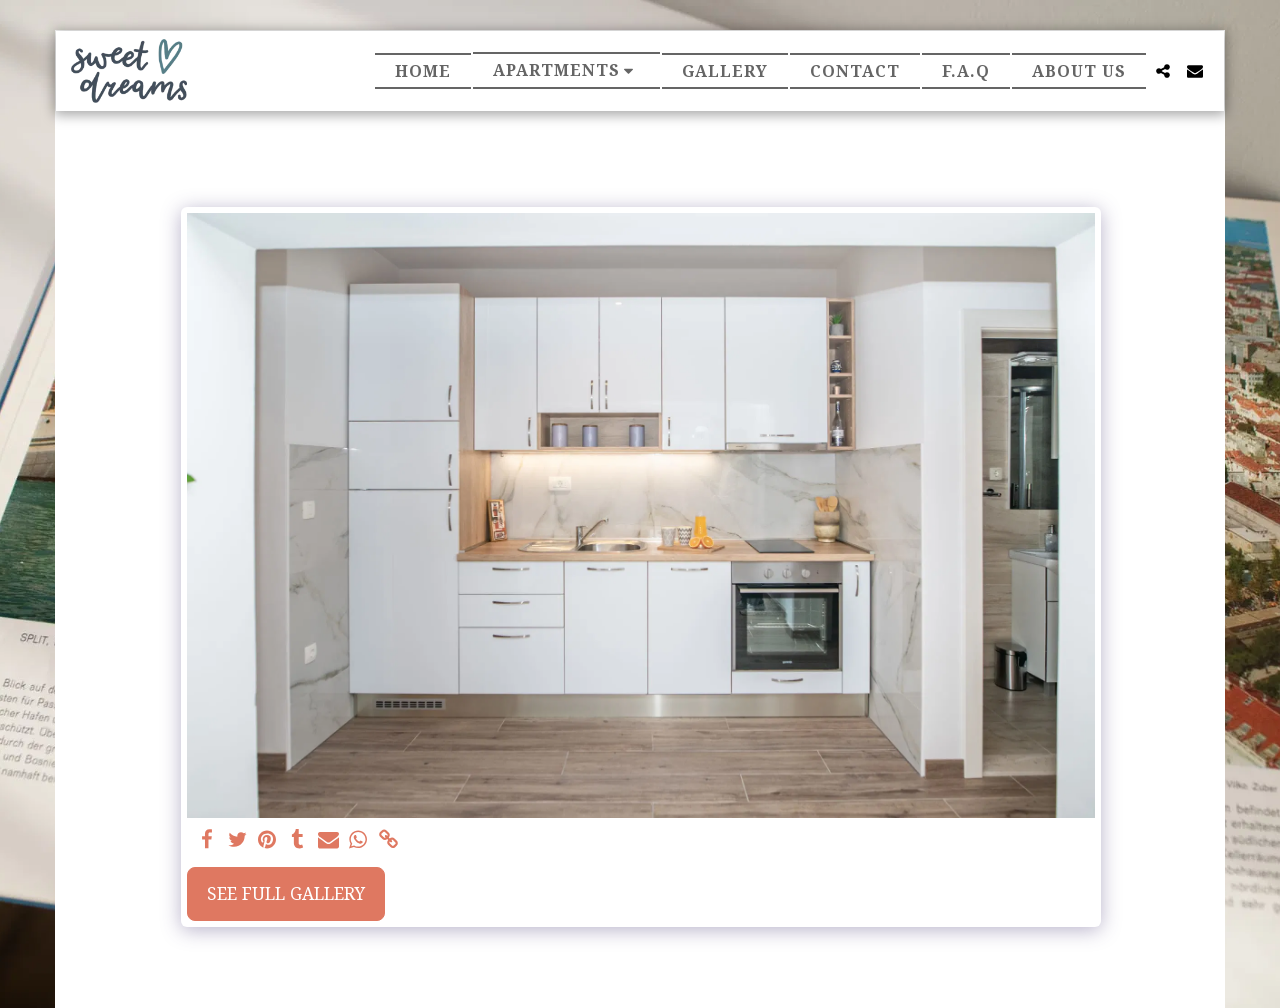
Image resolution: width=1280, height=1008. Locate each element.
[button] (567, 70)
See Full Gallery (286, 893)
